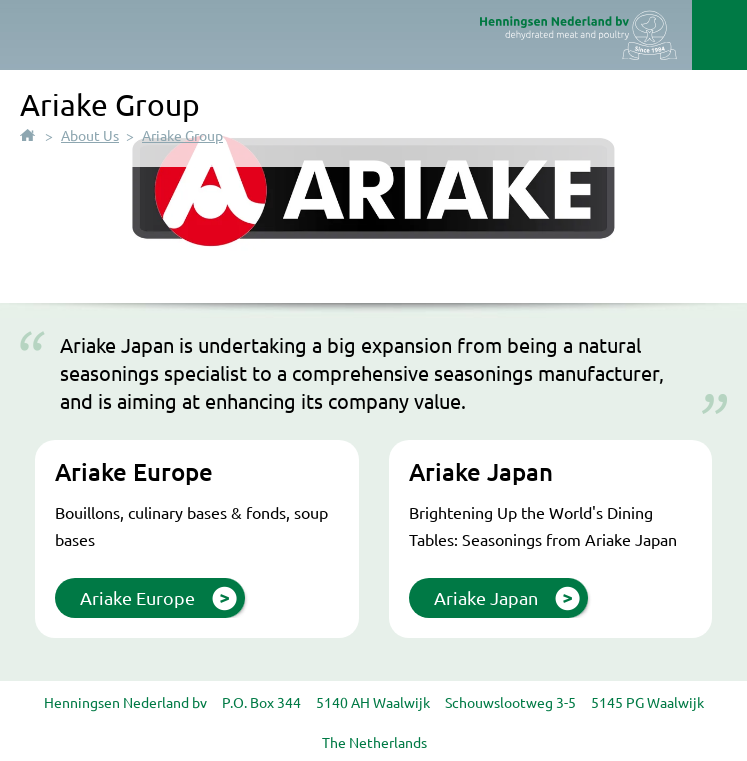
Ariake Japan (486, 597)
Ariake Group (182, 135)
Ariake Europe (137, 597)
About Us (90, 135)
